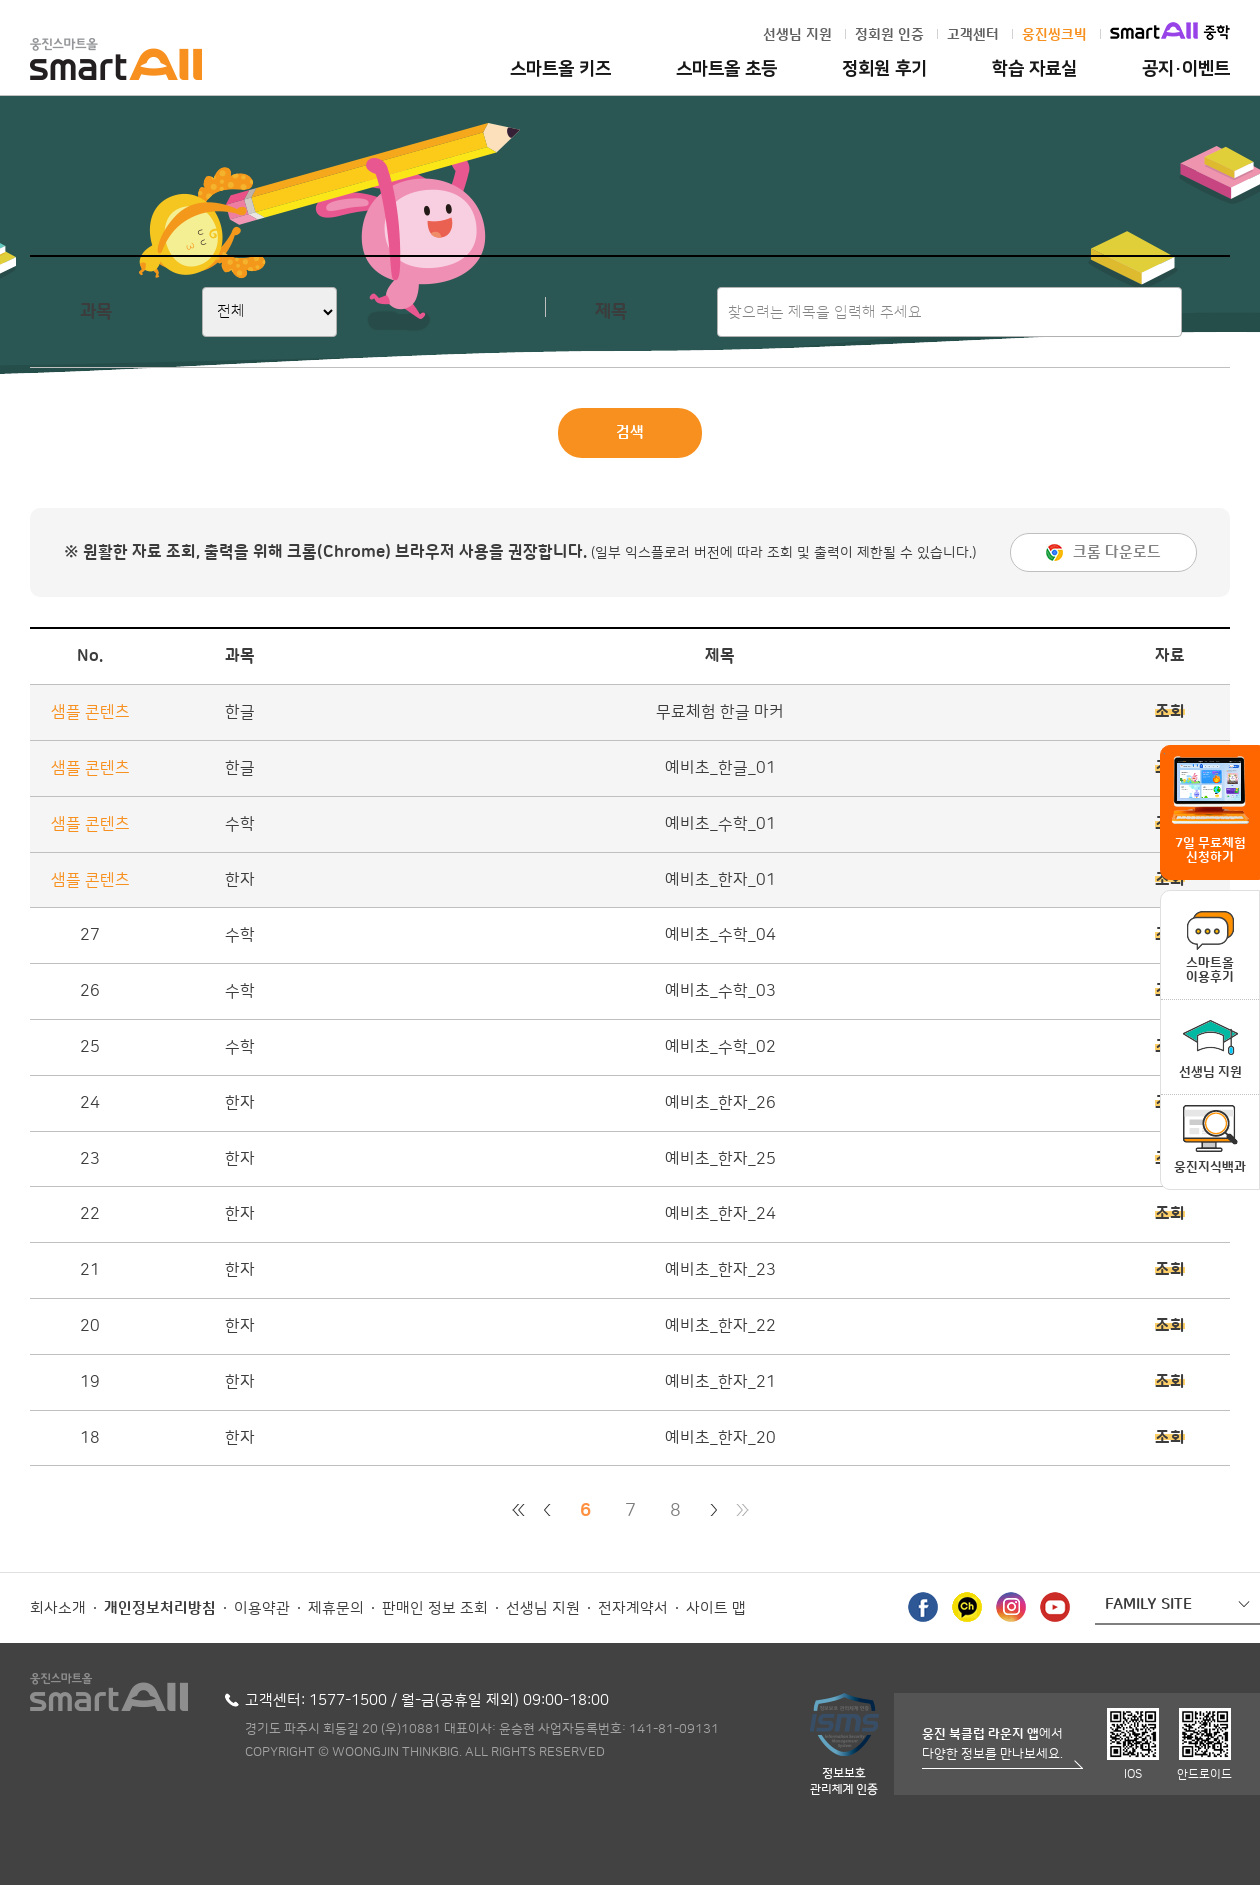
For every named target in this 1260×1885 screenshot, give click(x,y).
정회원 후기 (884, 69)
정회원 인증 (889, 35)
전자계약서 (633, 1608)
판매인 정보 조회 (435, 1608)
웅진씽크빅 (1054, 35)
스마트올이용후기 (1210, 970)
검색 (630, 432)
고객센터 (973, 35)
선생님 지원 (797, 35)
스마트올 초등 (726, 69)
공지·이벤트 (1186, 69)
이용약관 (262, 1608)
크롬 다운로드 (1117, 552)
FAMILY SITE (1148, 1604)
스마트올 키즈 (560, 69)
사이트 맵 (716, 1608)
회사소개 (58, 1608)
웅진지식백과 (1210, 1167)
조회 (1170, 712)
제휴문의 (336, 1608)
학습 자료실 (1034, 69)
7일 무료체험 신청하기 (1210, 850)
